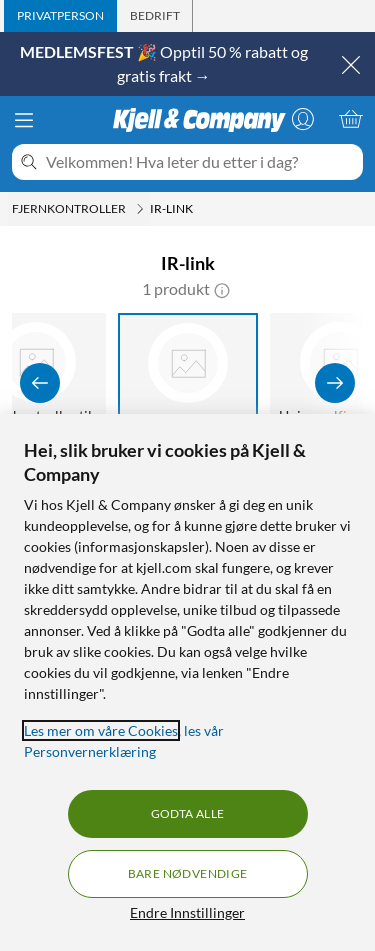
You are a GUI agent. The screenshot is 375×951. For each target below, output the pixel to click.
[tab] (60, 16)
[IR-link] (188, 383)
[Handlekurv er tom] (351, 119)
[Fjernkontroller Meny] (140, 209)
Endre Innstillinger (187, 912)
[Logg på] (303, 119)
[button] (222, 289)
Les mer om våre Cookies (101, 730)
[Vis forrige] (40, 383)
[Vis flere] (335, 383)
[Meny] (24, 120)
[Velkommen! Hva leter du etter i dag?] (200, 162)
